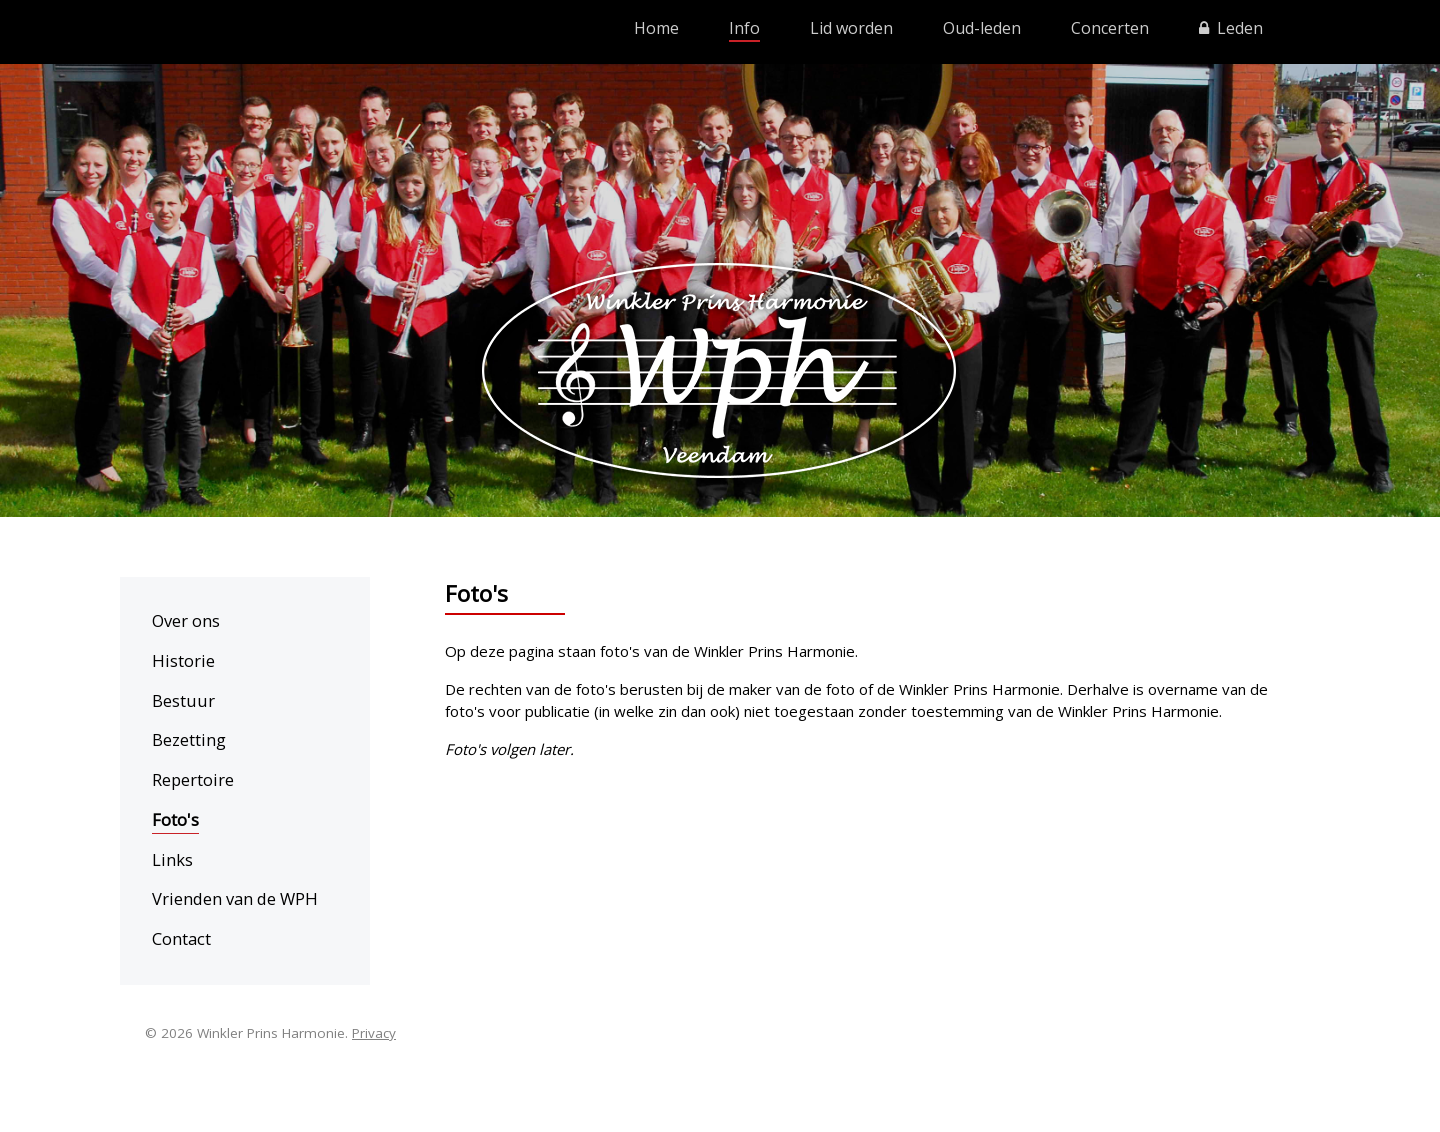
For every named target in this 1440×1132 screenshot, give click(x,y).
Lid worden (851, 28)
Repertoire (193, 779)
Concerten (1110, 28)
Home (656, 28)
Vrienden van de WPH (235, 898)
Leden (1231, 28)
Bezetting (189, 739)
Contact (181, 938)
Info (744, 28)
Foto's (175, 819)
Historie (183, 660)
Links (172, 859)
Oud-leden (982, 28)
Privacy (374, 1033)
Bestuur (183, 700)
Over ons (186, 620)
